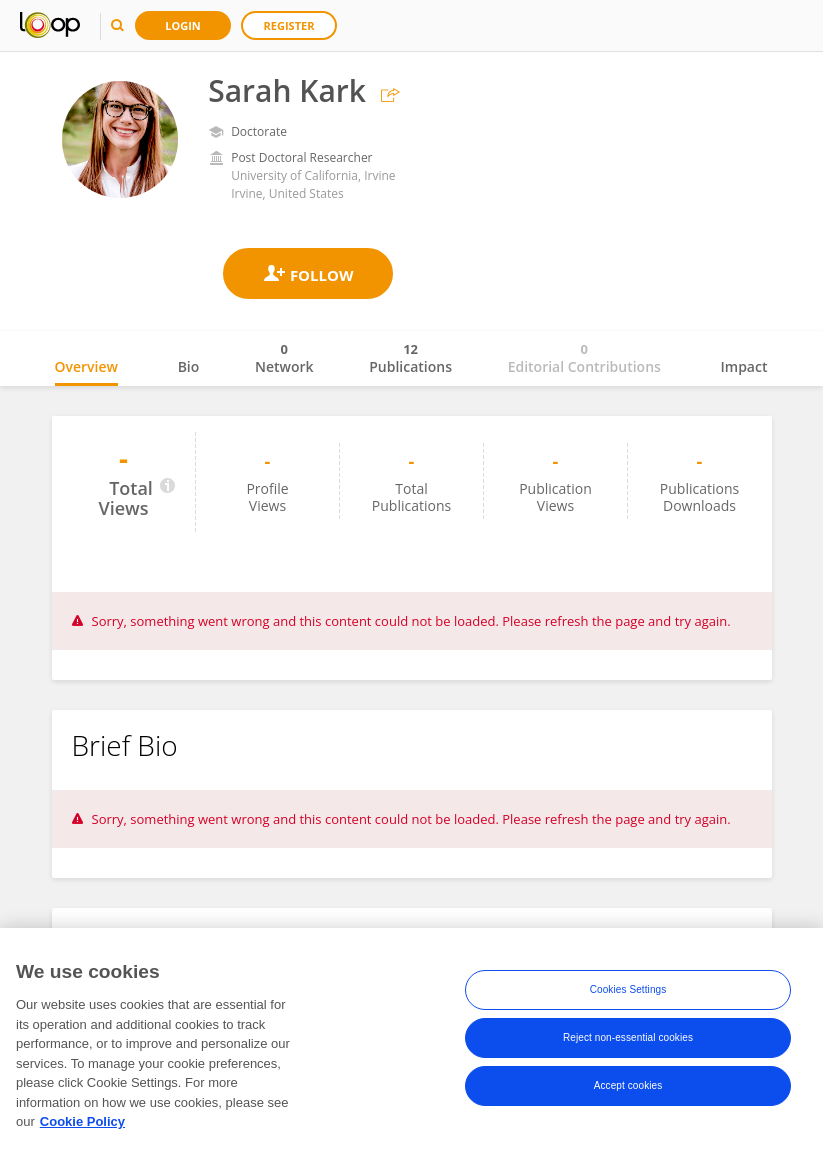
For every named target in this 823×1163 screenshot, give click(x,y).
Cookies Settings (628, 994)
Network (284, 358)
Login (183, 25)
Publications (410, 358)
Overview (86, 366)
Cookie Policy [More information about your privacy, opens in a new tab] (82, 1126)
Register (289, 25)
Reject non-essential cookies (628, 1042)
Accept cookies (628, 1090)
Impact (744, 366)
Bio (189, 366)
